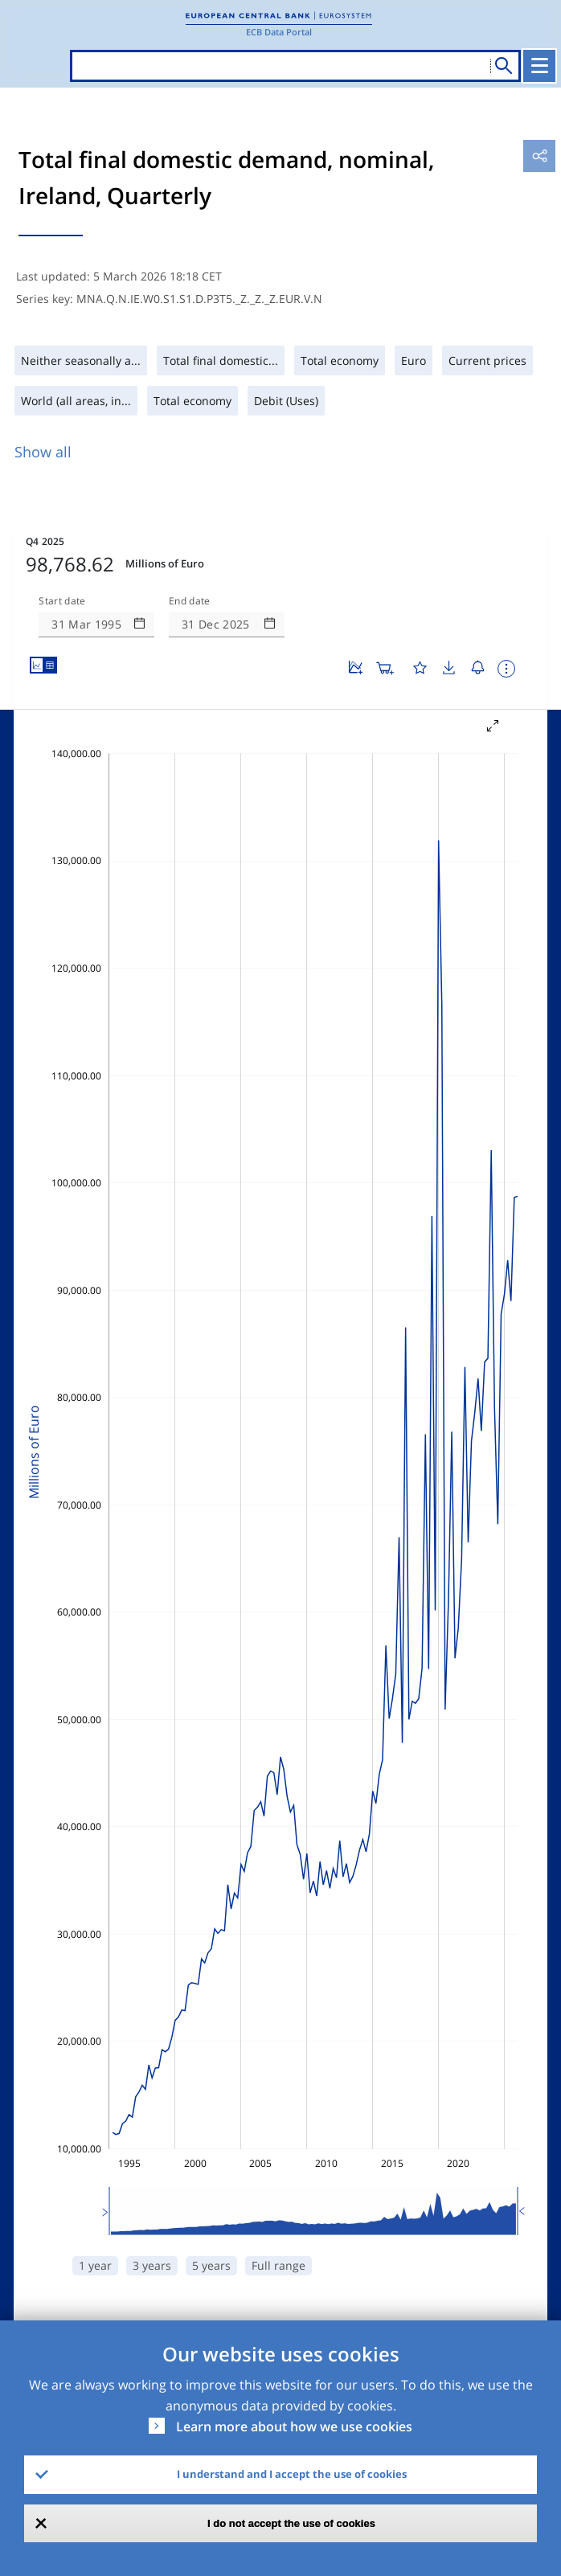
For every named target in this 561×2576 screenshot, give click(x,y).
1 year (95, 2265)
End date (190, 601)
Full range (278, 2265)
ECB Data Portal (279, 32)
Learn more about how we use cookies (294, 2426)
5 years (211, 2265)
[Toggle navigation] (539, 66)
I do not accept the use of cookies (291, 2523)
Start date (62, 601)
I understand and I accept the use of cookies (292, 2474)
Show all (43, 451)
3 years (152, 2265)
